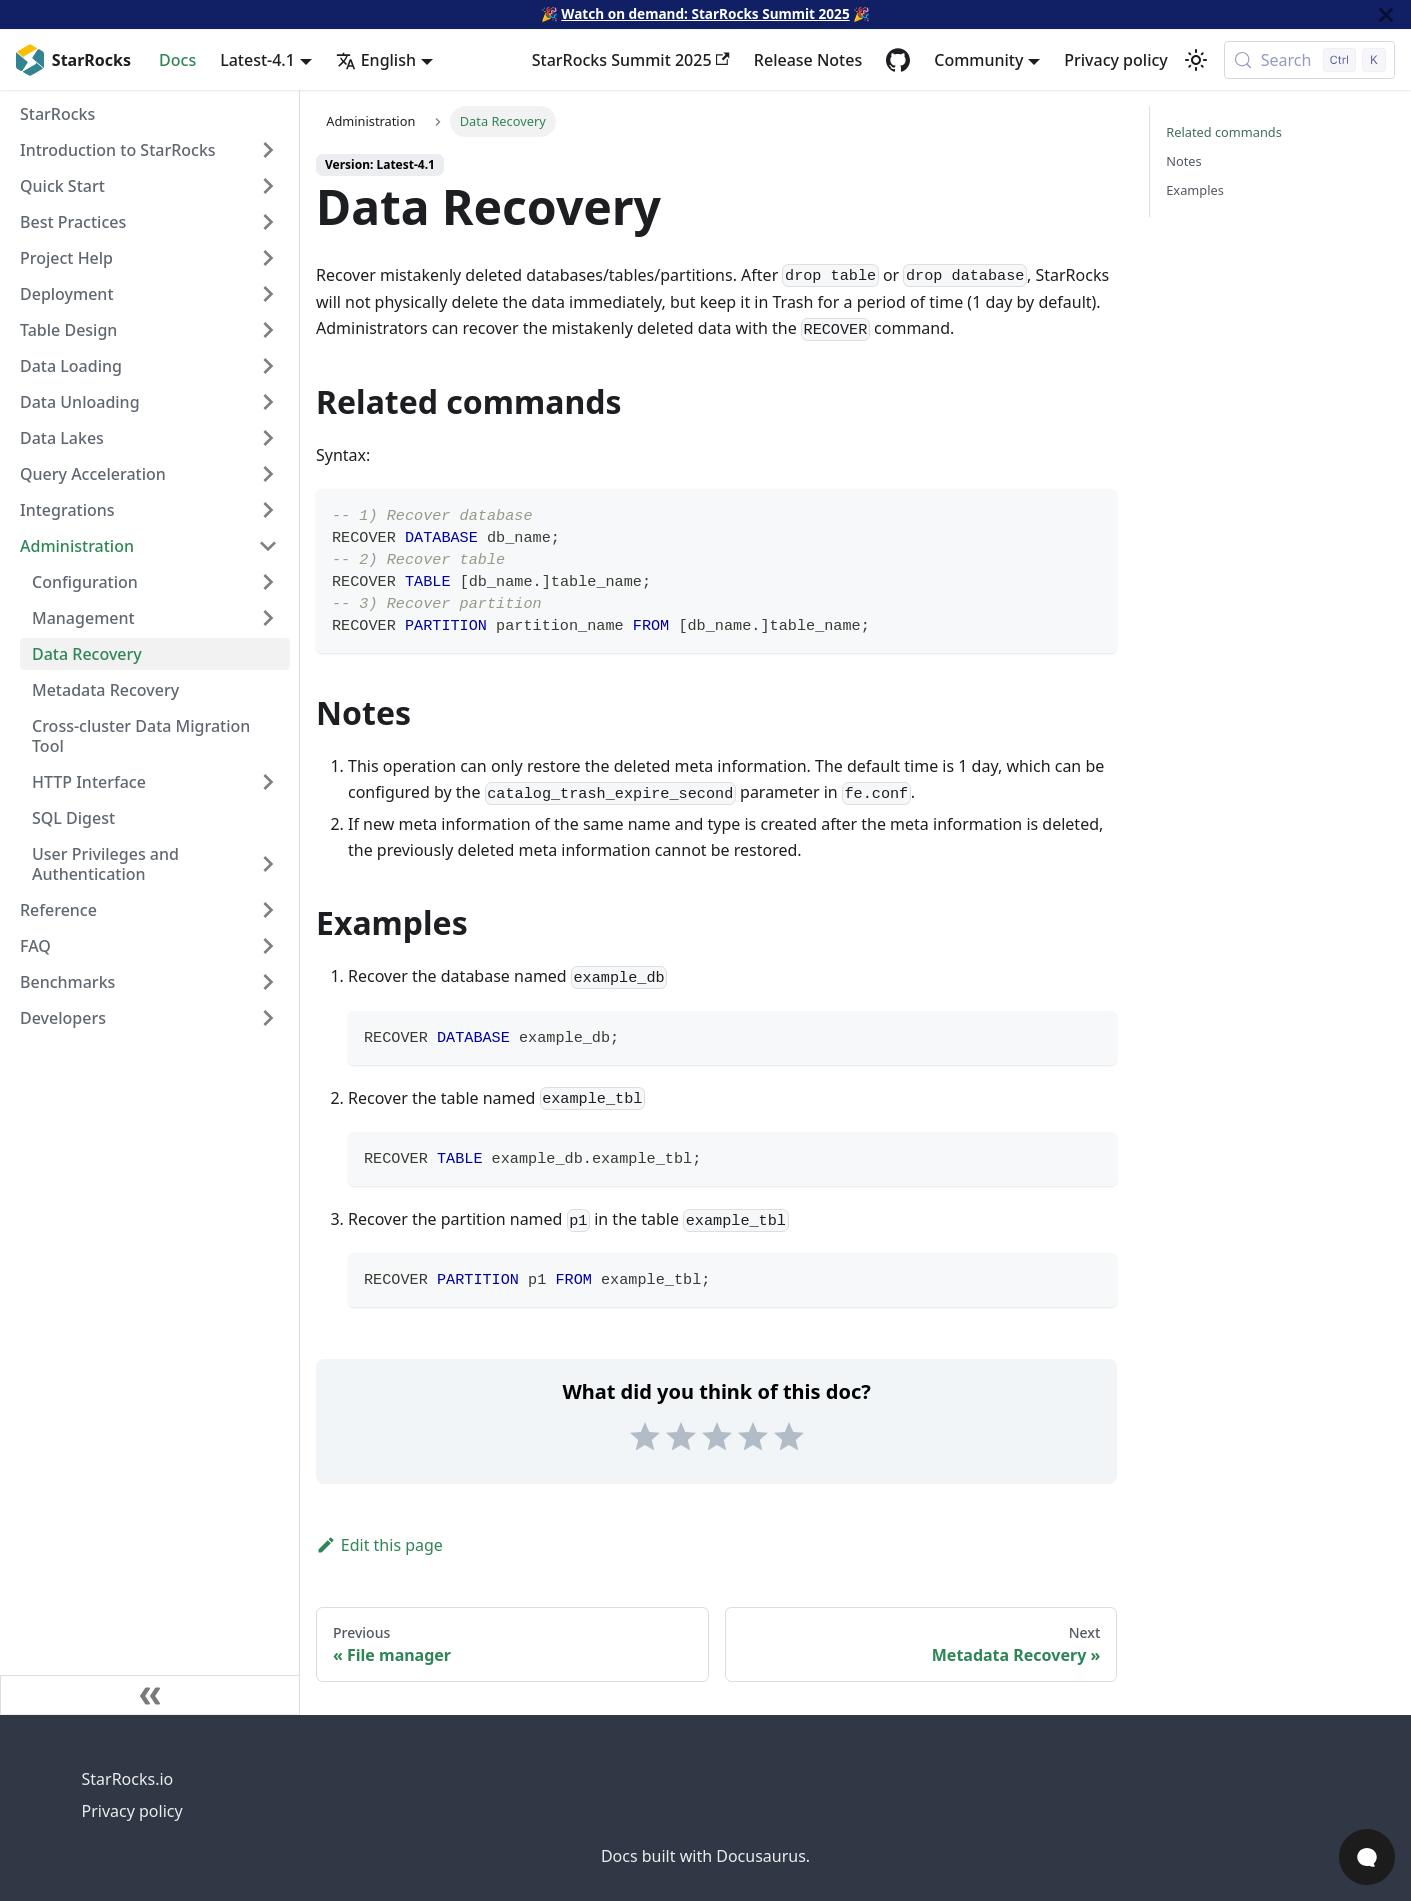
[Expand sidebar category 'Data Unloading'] (268, 402)
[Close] (1386, 14)
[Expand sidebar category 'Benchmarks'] (268, 982)
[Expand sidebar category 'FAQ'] (268, 946)
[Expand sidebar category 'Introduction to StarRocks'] (268, 150)
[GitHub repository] (898, 60)
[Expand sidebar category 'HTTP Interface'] (268, 782)
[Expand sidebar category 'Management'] (268, 618)
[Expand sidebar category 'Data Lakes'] (268, 438)
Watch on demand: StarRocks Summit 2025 (705, 13)
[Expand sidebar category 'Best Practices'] (268, 222)
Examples (1195, 190)
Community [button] (978, 60)
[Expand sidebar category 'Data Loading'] (268, 366)
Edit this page (379, 1545)
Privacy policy (1116, 60)
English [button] (376, 60)
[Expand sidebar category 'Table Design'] (268, 330)
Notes (1183, 161)
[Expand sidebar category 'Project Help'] (268, 258)
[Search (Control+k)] (1309, 60)
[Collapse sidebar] (150, 1695)
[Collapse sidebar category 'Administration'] (268, 546)
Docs (177, 60)
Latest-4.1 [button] (257, 60)
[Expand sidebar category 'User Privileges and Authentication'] (268, 864)
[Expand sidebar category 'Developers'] (268, 1018)
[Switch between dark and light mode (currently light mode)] (1196, 60)
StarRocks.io (128, 1779)
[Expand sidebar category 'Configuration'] (268, 582)
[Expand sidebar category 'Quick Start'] (268, 186)
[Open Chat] (1367, 1857)
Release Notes (808, 60)
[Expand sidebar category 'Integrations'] (268, 510)
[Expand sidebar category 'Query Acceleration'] (268, 474)
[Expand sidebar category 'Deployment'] (268, 294)
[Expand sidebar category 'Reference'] (268, 910)
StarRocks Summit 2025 (631, 60)
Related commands (1224, 132)
